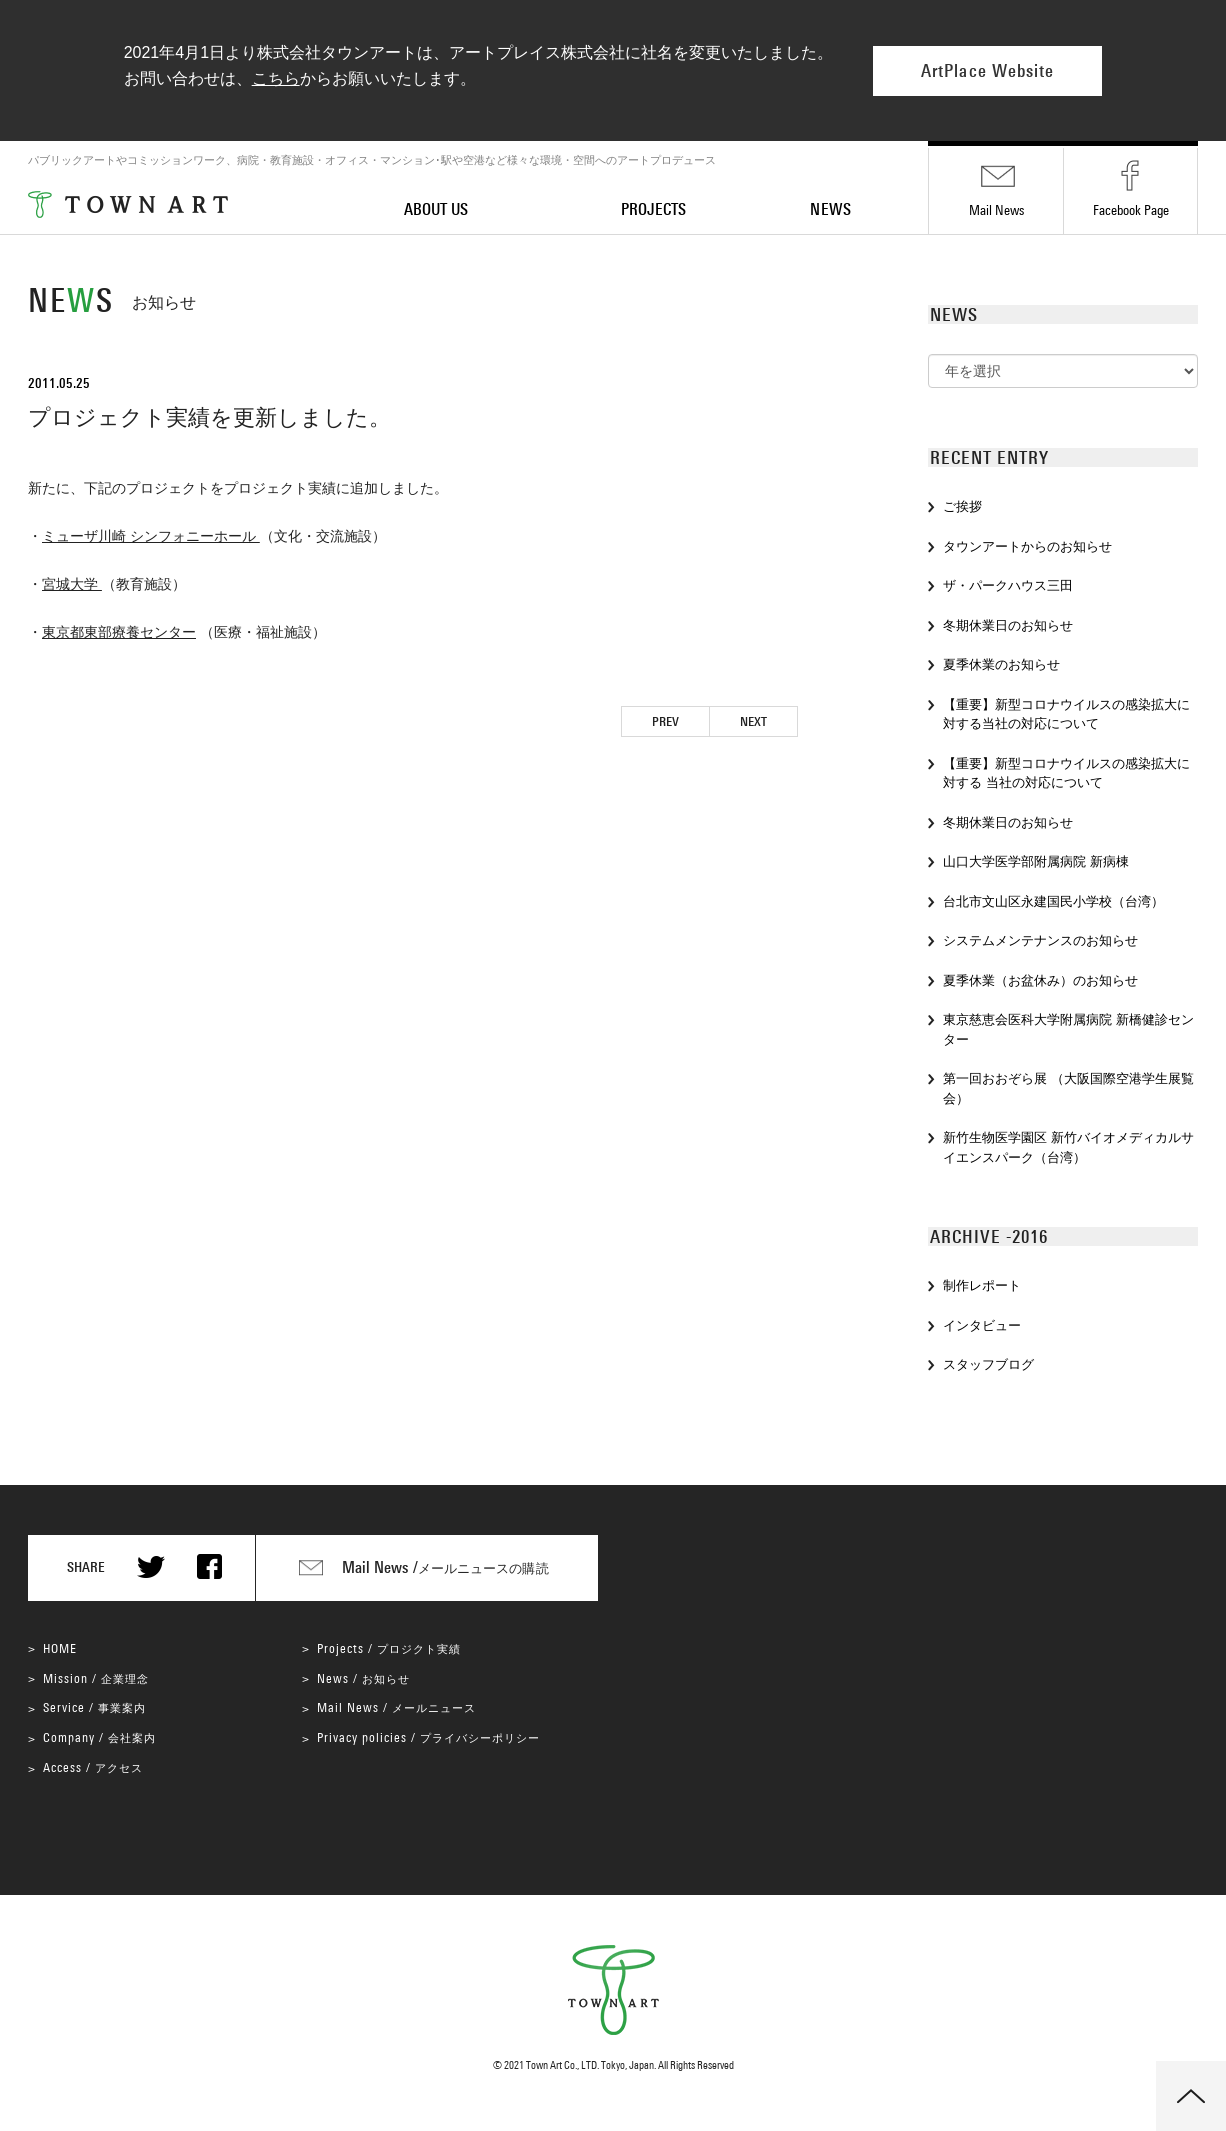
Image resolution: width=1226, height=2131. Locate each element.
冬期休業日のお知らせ (1008, 625)
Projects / (389, 1648)
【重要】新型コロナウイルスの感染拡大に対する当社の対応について (1066, 714)
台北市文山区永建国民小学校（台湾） (1053, 901)
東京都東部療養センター (119, 632)
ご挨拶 (962, 506)
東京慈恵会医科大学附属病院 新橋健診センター (1068, 1029)
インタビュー (982, 1325)
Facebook (1131, 210)
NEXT (753, 721)
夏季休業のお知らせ (1001, 664)
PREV (665, 721)
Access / (93, 1767)
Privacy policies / (428, 1737)
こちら (276, 78)
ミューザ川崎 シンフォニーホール (151, 536)
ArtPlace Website (987, 71)
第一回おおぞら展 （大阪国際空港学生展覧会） (1068, 1088)
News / (363, 1678)
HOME (60, 1648)
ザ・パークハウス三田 (1008, 585)
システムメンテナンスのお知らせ (1040, 940)
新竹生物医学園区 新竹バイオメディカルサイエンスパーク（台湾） (1068, 1147)
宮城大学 (72, 584)
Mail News (996, 210)
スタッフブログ (988, 1364)
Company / (99, 1737)
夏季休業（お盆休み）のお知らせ (1044, 980)
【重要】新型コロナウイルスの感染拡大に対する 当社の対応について (1066, 773)
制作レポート (982, 1285)
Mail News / (396, 1707)
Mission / (96, 1678)
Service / (94, 1707)
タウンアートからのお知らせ (1027, 546)
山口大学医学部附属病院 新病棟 (1036, 861)
